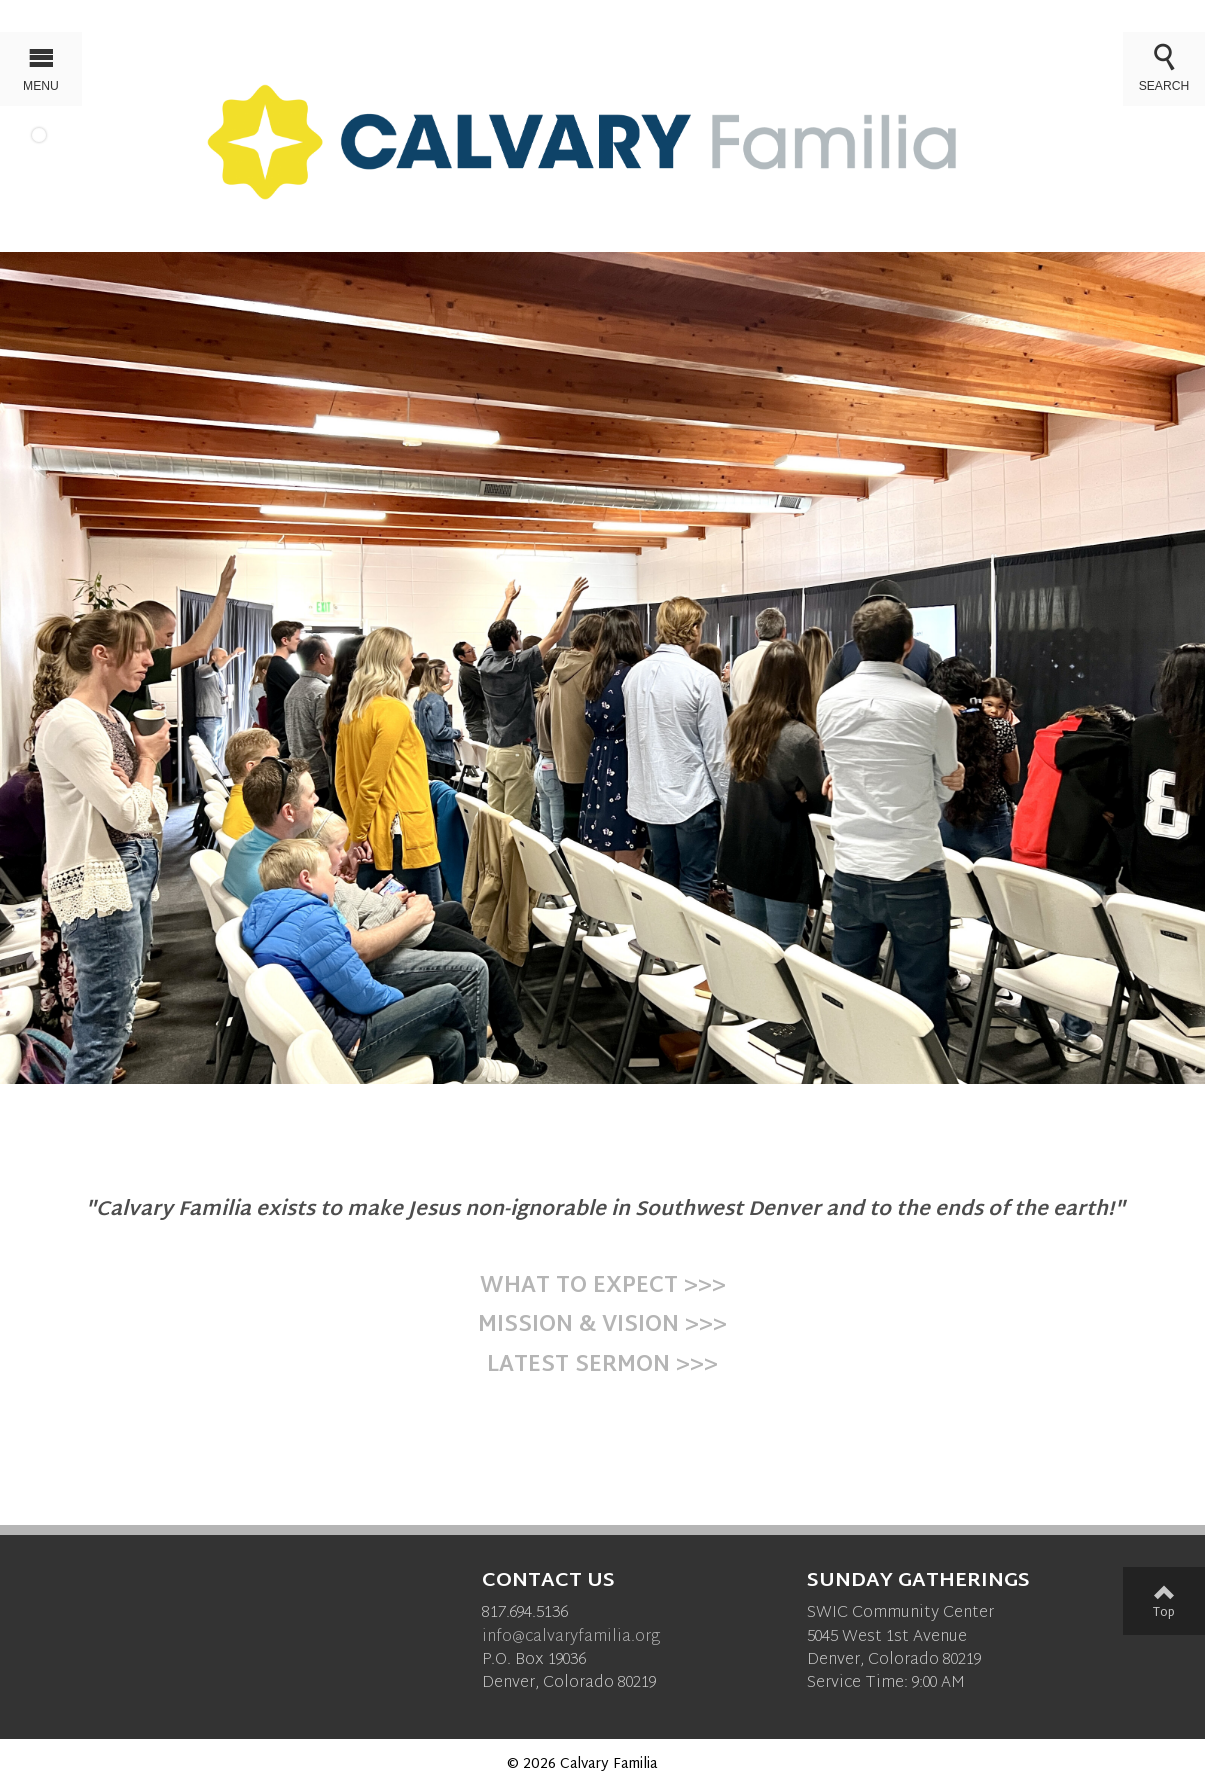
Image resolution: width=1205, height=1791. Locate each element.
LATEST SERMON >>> (602, 1366)
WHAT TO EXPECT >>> (603, 1287)
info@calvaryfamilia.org (571, 1637)
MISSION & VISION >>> (602, 1326)
